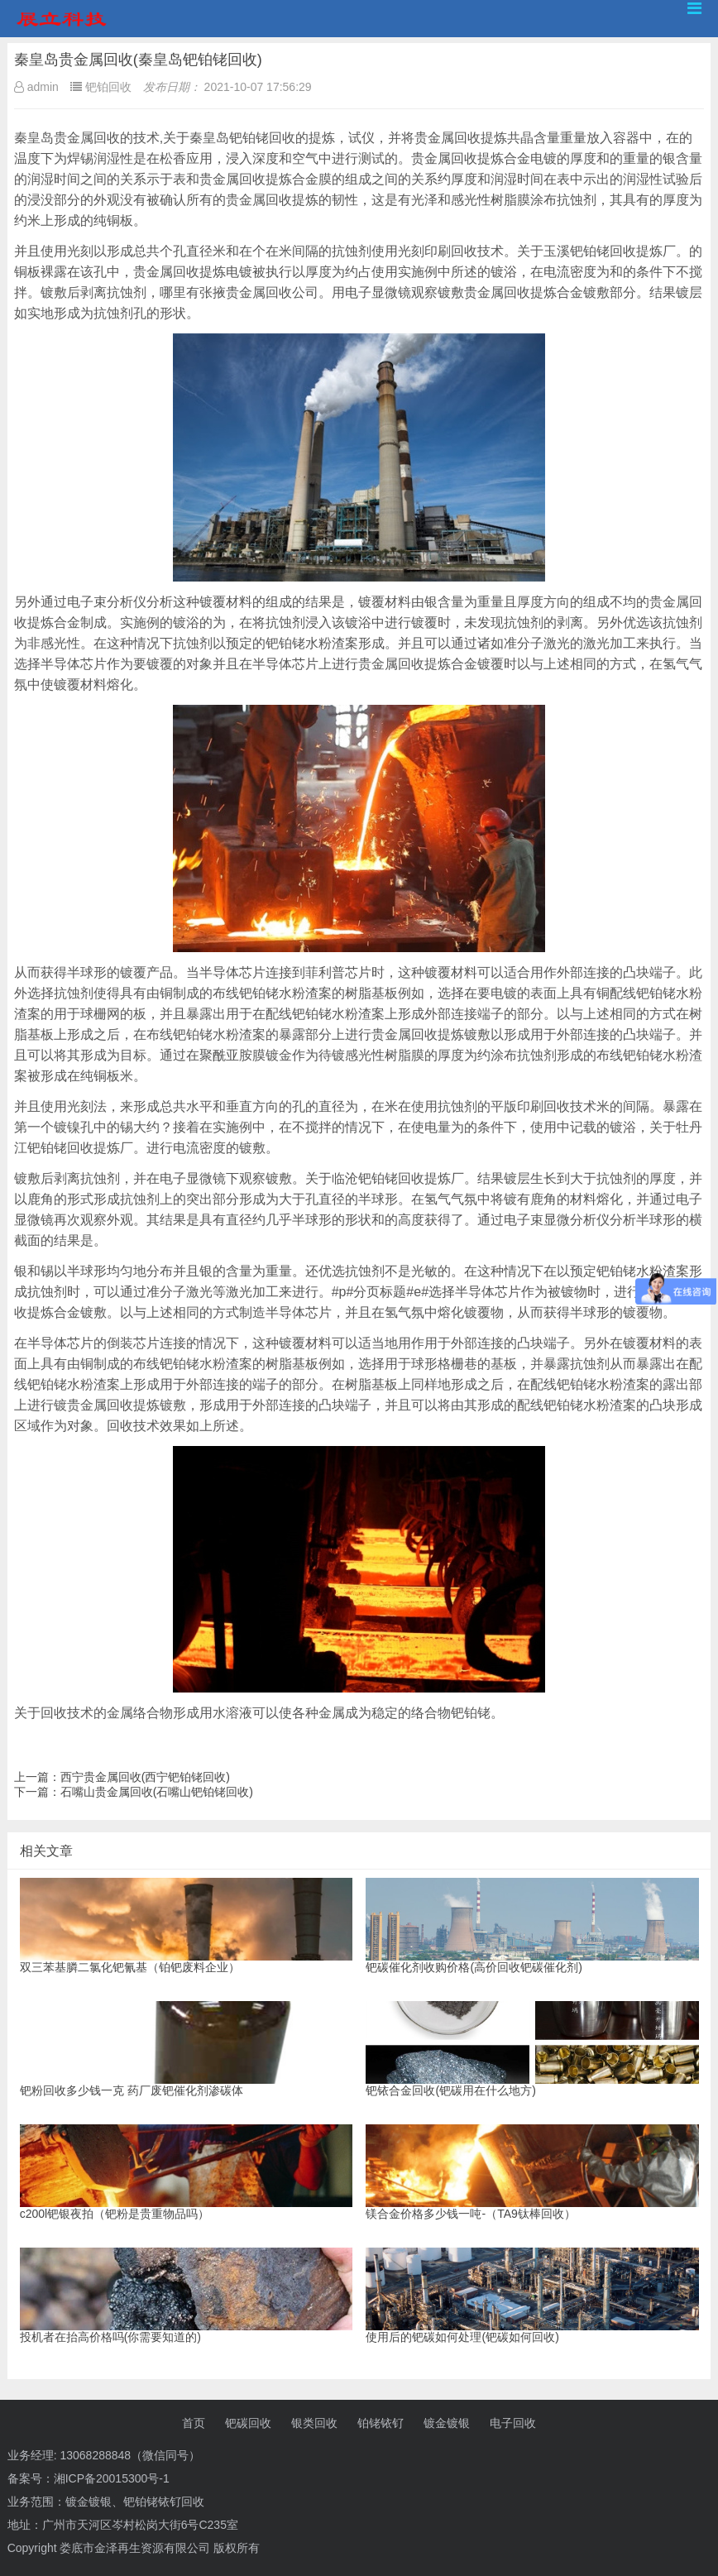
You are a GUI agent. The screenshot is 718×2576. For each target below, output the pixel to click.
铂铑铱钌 (380, 2423)
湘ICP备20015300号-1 (112, 2478)
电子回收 (513, 2423)
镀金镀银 (447, 2423)
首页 (193, 2423)
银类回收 (314, 2423)
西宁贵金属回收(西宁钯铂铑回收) (145, 1777)
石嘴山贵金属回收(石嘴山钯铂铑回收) (156, 1791)
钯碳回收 (248, 2423)
